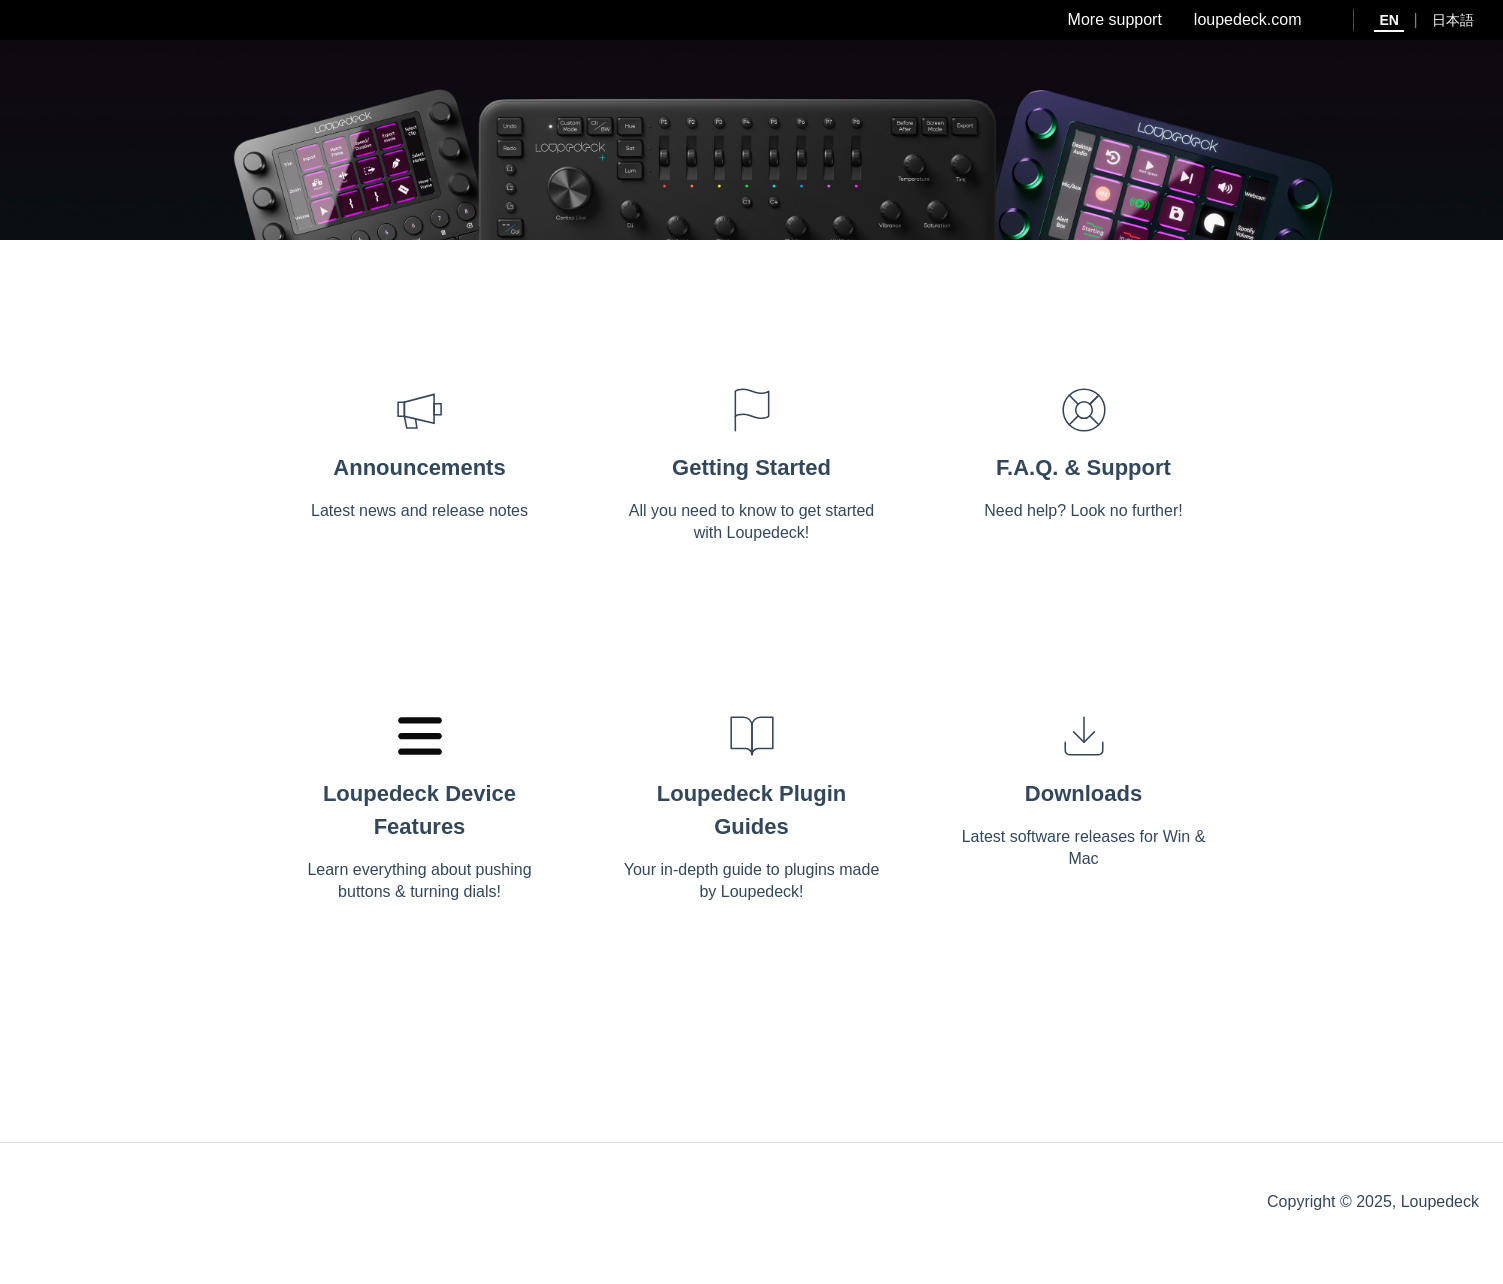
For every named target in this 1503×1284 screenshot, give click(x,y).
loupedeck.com (1248, 19)
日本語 (1453, 20)
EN (1388, 20)
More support (1115, 19)
